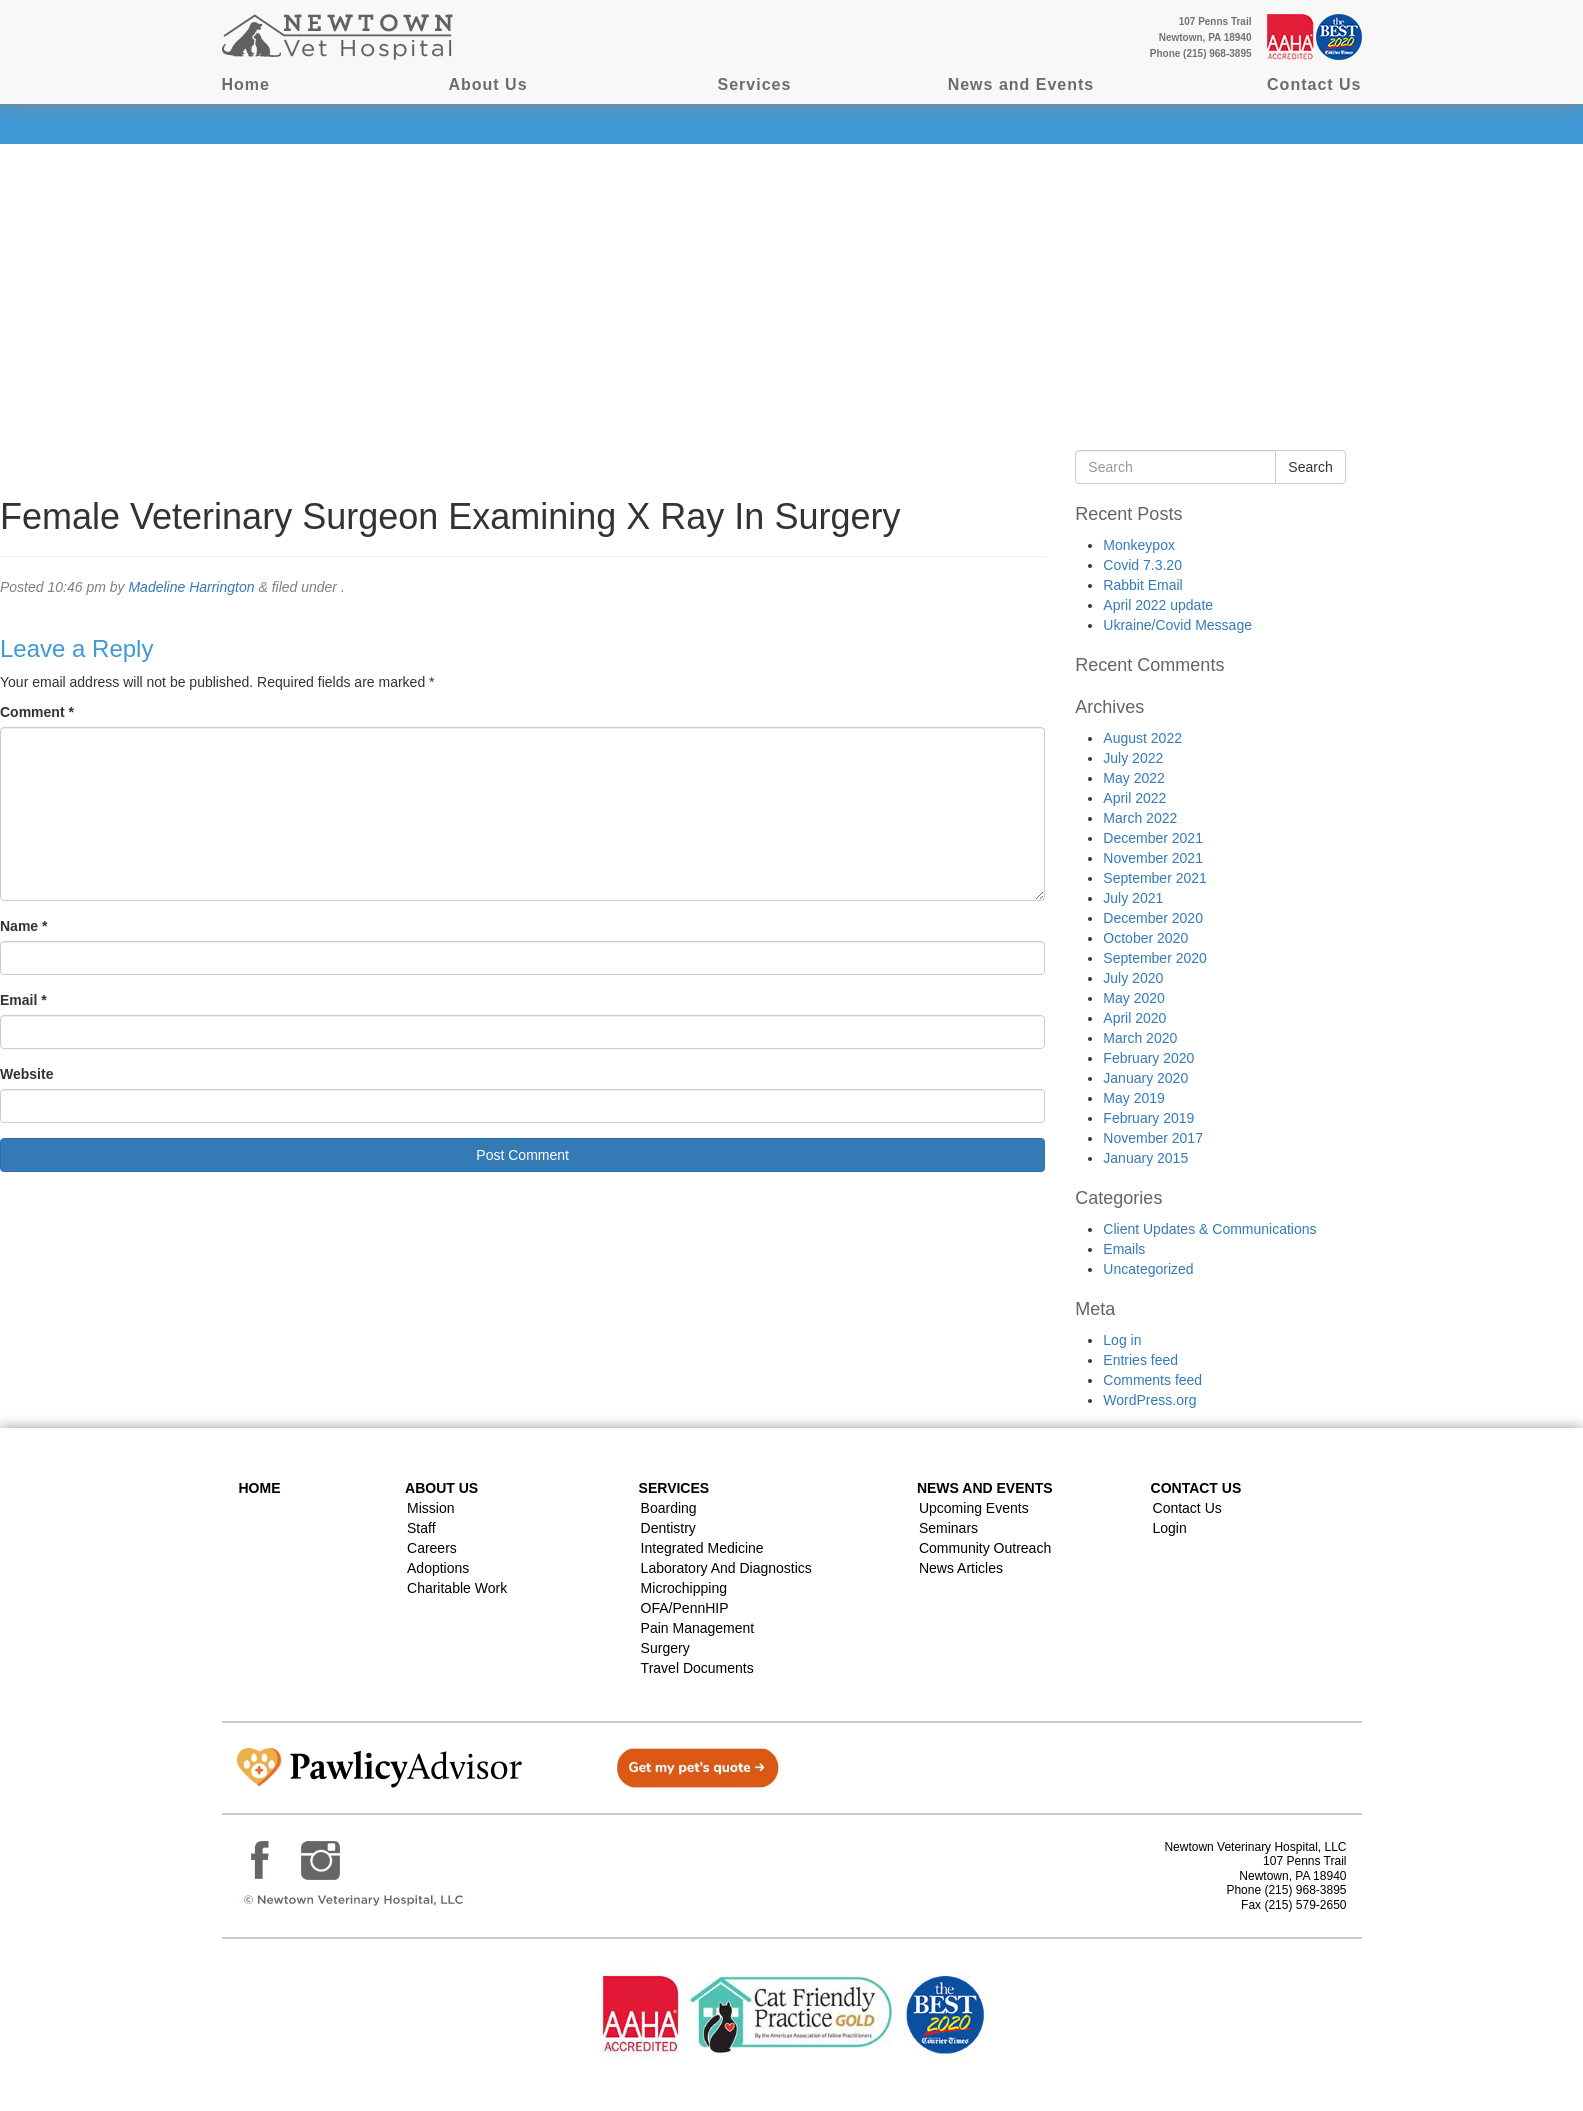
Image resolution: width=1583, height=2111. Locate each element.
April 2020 (1134, 1018)
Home (246, 84)
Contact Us (1314, 84)
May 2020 (1133, 998)
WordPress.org (1149, 1400)
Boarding (669, 1508)
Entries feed (1140, 1360)
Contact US (1196, 1488)
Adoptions (438, 1568)
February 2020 (1148, 1058)
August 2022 (1142, 738)
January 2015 (1145, 1158)
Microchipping (684, 1588)
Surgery (665, 1648)
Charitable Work (457, 1588)
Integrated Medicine (702, 1548)
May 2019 (1133, 1098)
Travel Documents (697, 1668)
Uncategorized (1148, 1269)
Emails (1124, 1249)
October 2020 (1145, 938)
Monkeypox (1139, 545)
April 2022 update (1158, 605)
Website (26, 1074)
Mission (430, 1508)
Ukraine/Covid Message (1177, 625)
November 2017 (1153, 1138)
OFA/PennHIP (685, 1608)
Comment (37, 712)
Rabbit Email (1142, 585)
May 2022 (1133, 778)
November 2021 (1153, 858)
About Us (487, 84)
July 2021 (1133, 898)
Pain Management (698, 1628)
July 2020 (1133, 978)
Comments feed (1152, 1380)
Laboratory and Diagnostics (726, 1568)
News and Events (1021, 84)
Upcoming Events (974, 1508)
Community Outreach (985, 1548)
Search (1310, 467)
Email (23, 1000)
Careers (432, 1548)
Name (23, 926)
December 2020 (1153, 918)
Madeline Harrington (191, 587)
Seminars (948, 1528)
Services (755, 84)
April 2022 (1134, 798)
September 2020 (1155, 958)
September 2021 (1155, 878)
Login (1170, 1528)
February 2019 (1148, 1118)
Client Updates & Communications (1209, 1229)
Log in (1122, 1340)
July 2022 (1133, 758)
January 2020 (1145, 1078)
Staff (421, 1528)
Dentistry (668, 1528)
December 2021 (1153, 838)
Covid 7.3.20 (1142, 565)
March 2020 (1140, 1038)
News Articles (961, 1568)
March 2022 (1140, 818)
